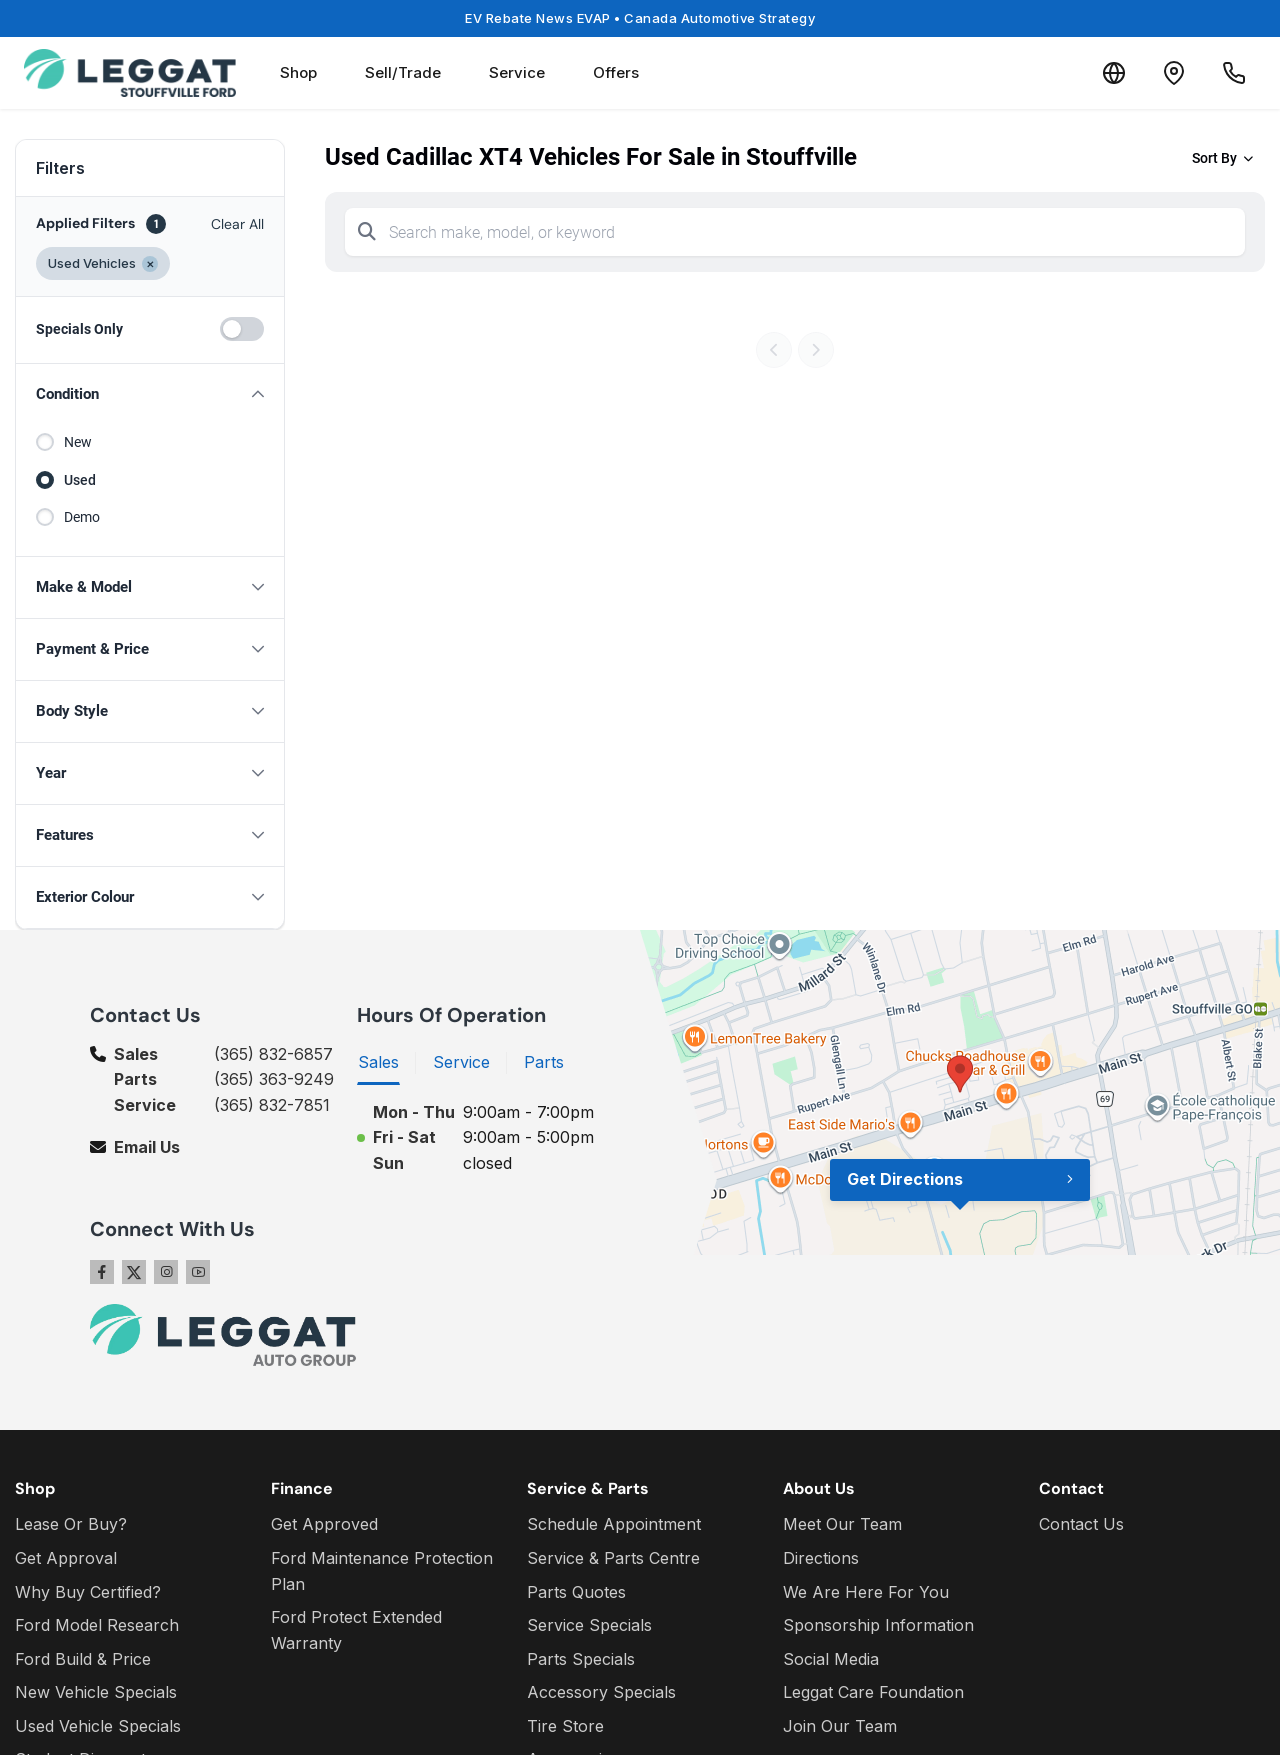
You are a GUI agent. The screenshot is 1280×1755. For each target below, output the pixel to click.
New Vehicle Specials (96, 1692)
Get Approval (66, 1558)
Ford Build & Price (83, 1659)
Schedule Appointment (614, 1524)
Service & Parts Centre (613, 1558)
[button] (150, 394)
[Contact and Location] (1174, 73)
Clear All (237, 224)
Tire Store (565, 1726)
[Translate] (1114, 73)
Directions (821, 1558)
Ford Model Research (97, 1625)
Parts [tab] (544, 1062)
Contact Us (1081, 1524)
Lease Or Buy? (71, 1524)
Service (517, 72)
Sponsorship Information (878, 1625)
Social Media (831, 1659)
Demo (82, 517)
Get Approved (324, 1524)
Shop (298, 72)
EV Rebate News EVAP (640, 18)
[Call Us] (1234, 73)
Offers (616, 72)
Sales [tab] (378, 1062)
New (78, 442)
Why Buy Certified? (88, 1592)
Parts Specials (581, 1659)
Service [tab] (461, 1062)
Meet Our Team (842, 1524)
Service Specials (589, 1625)
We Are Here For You (866, 1592)
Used (80, 480)
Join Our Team (840, 1726)
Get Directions (905, 1179)
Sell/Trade (403, 72)
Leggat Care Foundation (873, 1692)
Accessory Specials (601, 1692)
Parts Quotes (576, 1592)
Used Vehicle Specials (98, 1726)
